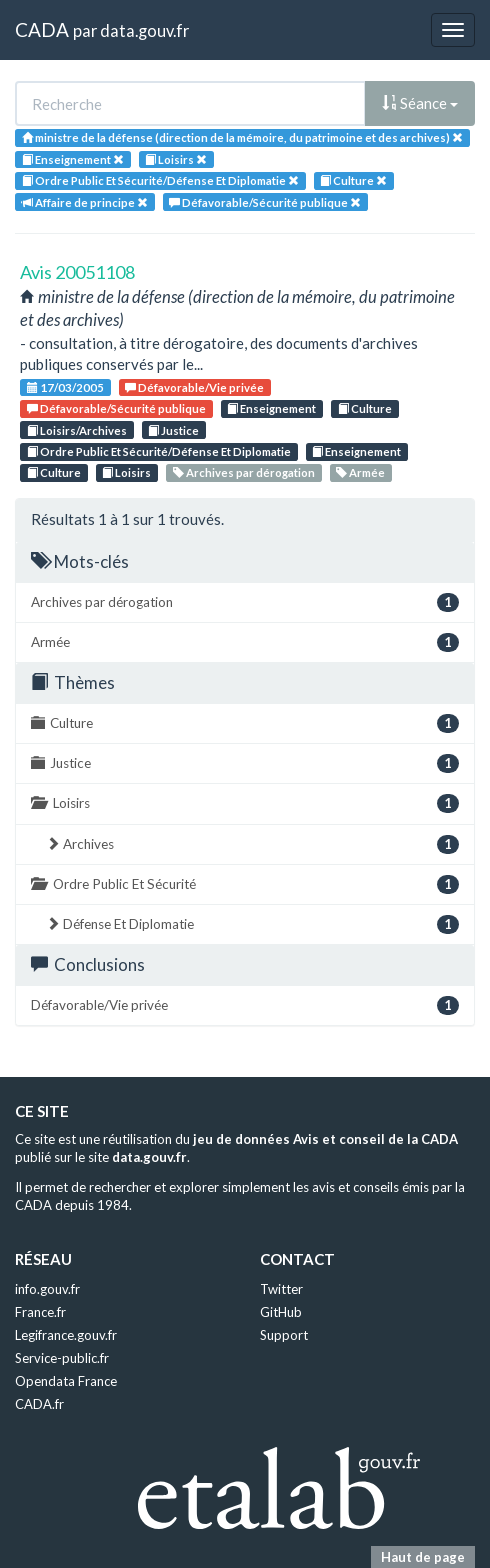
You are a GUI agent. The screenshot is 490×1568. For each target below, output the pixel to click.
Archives (252, 844)
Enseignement (271, 408)
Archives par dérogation (244, 472)
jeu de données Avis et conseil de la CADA (325, 1139)
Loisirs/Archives (77, 430)
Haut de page (423, 1557)
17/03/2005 (65, 387)
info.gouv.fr (47, 1289)
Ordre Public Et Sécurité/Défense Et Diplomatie (159, 451)
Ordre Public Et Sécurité (245, 884)
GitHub (281, 1312)
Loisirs (126, 472)
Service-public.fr (62, 1358)
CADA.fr (39, 1404)
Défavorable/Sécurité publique (116, 408)
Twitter (281, 1289)
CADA (42, 29)
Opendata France (66, 1381)
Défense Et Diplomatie (252, 924)
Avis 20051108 (77, 272)
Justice (173, 430)
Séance (420, 103)
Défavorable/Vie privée (194, 387)
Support (284, 1335)
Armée (360, 472)
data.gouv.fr (144, 30)
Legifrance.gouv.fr (66, 1335)
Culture (365, 408)
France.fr (40, 1312)
